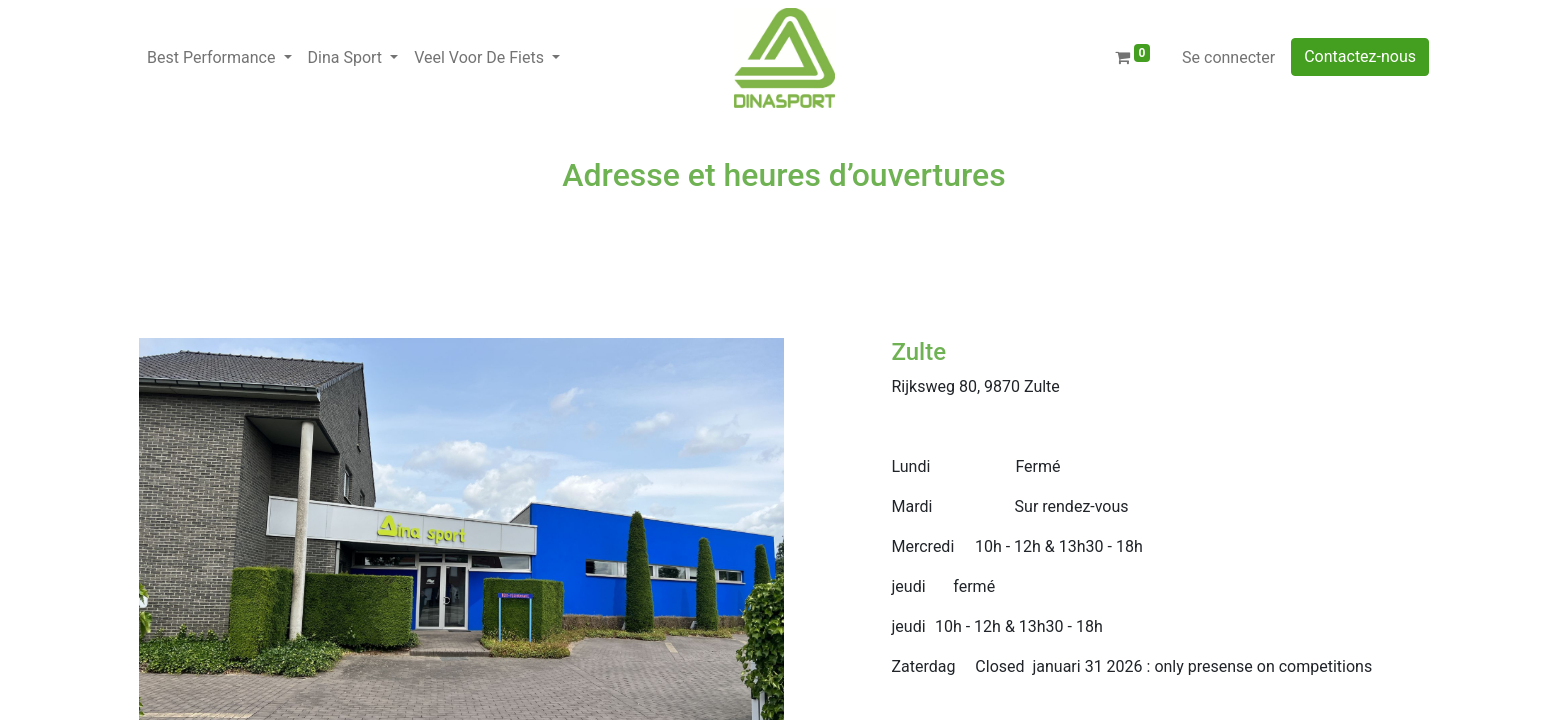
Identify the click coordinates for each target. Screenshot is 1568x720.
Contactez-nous (1360, 56)
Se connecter (1228, 57)
